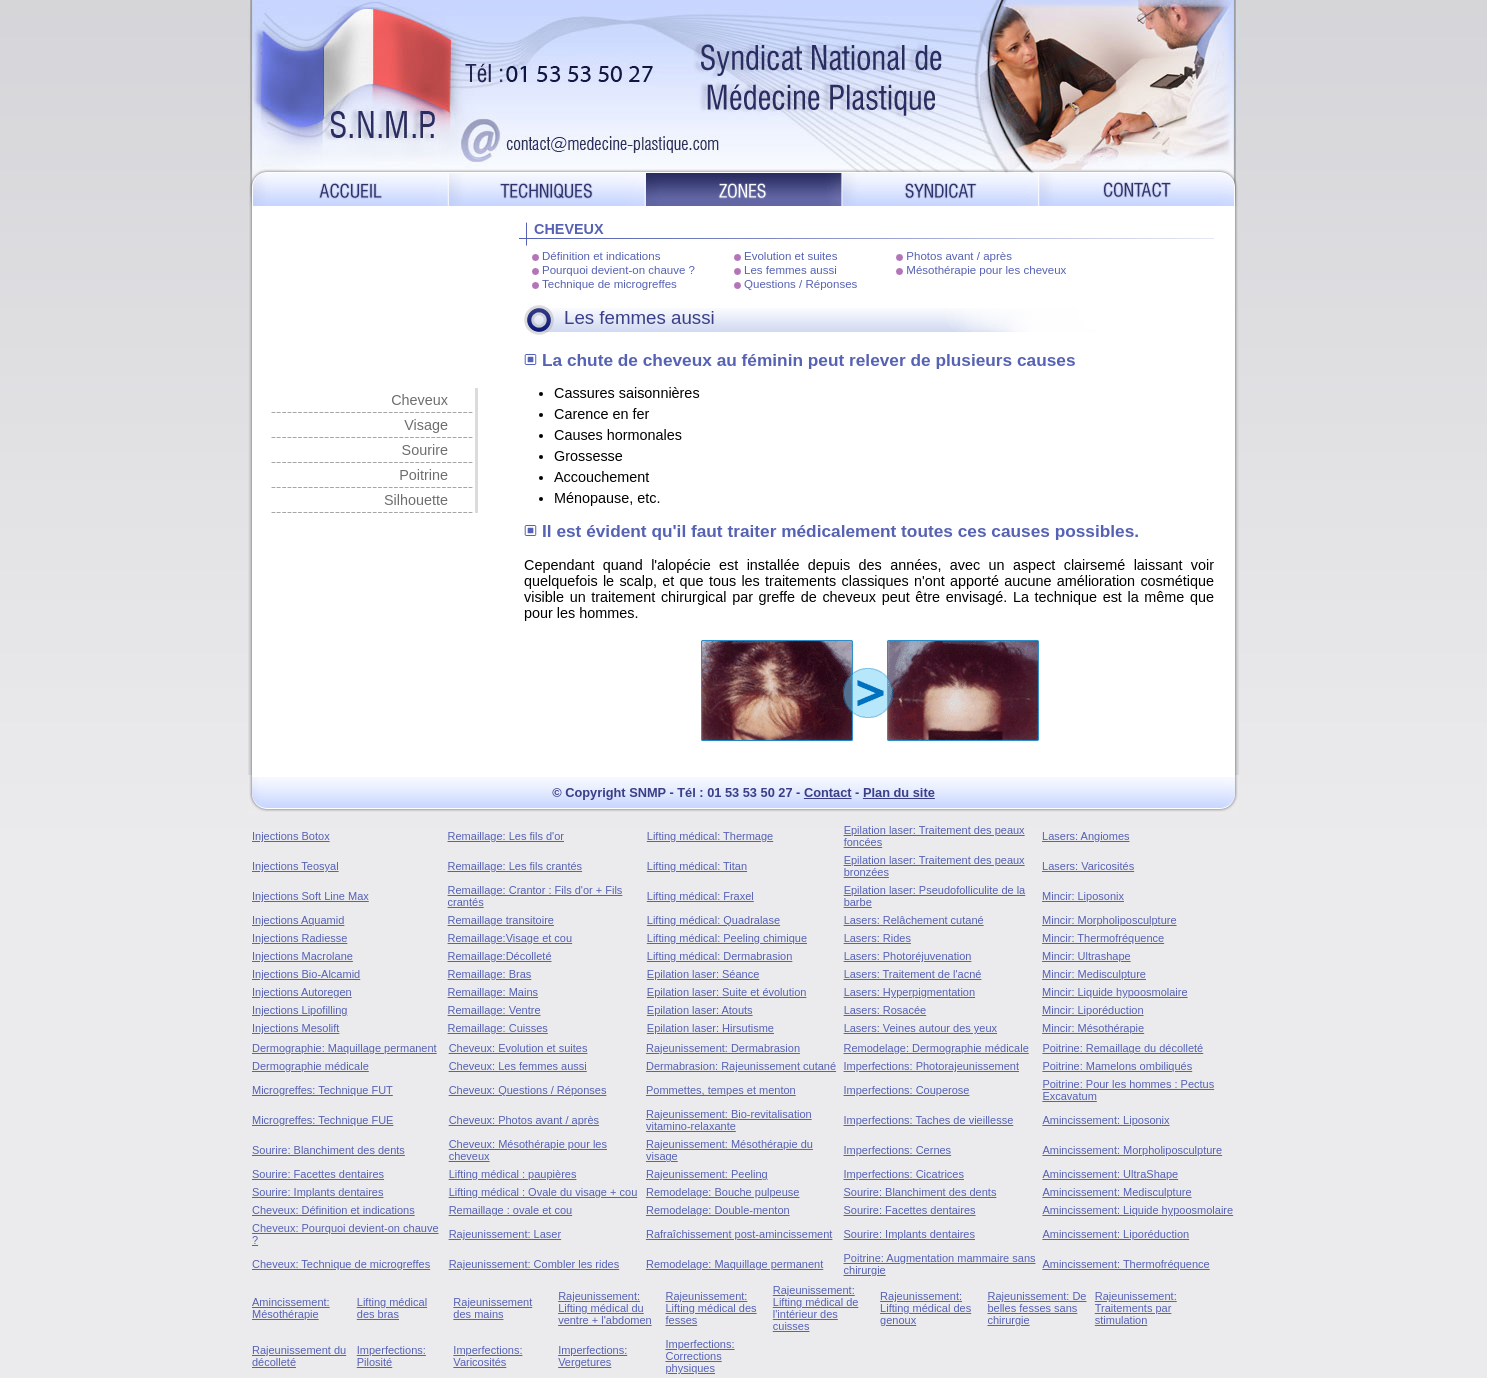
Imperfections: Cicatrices (904, 1174)
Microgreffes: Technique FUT (322, 1090)
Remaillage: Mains (493, 992)
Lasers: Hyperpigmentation (909, 992)
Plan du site (899, 792)
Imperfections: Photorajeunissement (931, 1066)
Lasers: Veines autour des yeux (920, 1028)
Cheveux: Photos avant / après (524, 1120)
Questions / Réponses (800, 284)
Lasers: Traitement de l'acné (913, 974)
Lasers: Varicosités (1088, 866)
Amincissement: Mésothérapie (291, 1308)
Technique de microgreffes (609, 284)
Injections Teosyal (295, 866)
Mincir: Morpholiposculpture (1109, 920)
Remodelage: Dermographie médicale (936, 1048)
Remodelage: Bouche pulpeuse (723, 1192)
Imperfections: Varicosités (487, 1356)
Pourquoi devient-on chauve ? (618, 270)
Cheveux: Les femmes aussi (518, 1066)
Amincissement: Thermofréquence (1125, 1264)
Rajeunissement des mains (492, 1308)
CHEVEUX (569, 229)
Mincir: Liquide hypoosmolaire (1115, 992)
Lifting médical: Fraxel (700, 896)
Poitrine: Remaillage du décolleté (1122, 1048)
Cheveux (419, 400)
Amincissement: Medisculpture (1116, 1192)
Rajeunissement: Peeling (707, 1174)
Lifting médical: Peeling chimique (727, 938)
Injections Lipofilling (299, 1010)
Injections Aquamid (298, 920)
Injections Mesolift (295, 1028)
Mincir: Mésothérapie (1093, 1028)
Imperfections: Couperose (907, 1090)
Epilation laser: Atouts (700, 1010)
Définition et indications (601, 256)
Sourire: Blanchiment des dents (328, 1150)
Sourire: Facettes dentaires (318, 1174)
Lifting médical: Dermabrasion (720, 956)
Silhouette (416, 500)
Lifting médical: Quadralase (713, 920)
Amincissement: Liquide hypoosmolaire (1137, 1210)
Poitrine (423, 475)
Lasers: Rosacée (885, 1010)
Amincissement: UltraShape (1110, 1174)
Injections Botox (291, 836)
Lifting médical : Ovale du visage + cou (543, 1192)
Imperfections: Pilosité (391, 1356)
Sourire (425, 450)
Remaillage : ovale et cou (511, 1210)
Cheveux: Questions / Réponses (528, 1090)
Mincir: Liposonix (1083, 896)
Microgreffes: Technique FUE (322, 1120)
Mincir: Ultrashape (1086, 956)
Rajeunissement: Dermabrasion (723, 1048)
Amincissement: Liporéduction (1115, 1234)
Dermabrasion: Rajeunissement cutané (741, 1066)
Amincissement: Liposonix (1105, 1120)
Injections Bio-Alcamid (306, 974)
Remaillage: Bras (490, 974)
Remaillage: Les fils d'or (506, 836)
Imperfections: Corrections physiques (699, 1356)
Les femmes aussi (790, 270)
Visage (426, 425)
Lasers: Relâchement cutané (914, 920)
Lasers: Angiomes (1085, 836)
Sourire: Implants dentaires (317, 1192)
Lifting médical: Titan (697, 866)
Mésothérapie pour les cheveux (986, 270)
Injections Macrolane (302, 956)
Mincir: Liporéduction (1093, 1010)
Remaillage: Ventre (494, 1010)
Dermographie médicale (310, 1066)
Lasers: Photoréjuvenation (908, 956)
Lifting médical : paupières (513, 1174)
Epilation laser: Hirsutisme (710, 1028)
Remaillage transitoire (501, 920)
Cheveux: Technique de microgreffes (341, 1264)
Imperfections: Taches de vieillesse (929, 1120)
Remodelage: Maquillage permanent (734, 1264)
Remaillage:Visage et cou (510, 938)
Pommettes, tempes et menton (721, 1090)
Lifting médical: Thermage (710, 836)
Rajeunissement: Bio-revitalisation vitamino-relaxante (729, 1120)
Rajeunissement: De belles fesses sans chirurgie (1036, 1308)
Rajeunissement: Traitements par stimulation (1136, 1308)
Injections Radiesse (299, 938)
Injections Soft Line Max (310, 896)
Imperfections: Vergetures (592, 1356)
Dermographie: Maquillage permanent (344, 1048)
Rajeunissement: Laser (505, 1234)
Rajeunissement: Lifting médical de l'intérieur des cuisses (816, 1308)
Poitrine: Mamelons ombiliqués (1117, 1066)
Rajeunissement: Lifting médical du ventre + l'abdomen (605, 1308)
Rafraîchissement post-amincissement (739, 1234)
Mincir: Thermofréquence (1103, 938)
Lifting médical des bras (392, 1308)
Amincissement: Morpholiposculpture (1132, 1150)
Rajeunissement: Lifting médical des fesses (710, 1308)
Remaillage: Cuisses (498, 1028)
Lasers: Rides (877, 938)
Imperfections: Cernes (898, 1150)
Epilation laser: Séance (703, 974)
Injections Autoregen (302, 992)
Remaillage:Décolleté (500, 956)
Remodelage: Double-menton (718, 1210)
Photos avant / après (959, 256)
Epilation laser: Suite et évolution (727, 992)
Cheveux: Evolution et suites (518, 1048)
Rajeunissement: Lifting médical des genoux (925, 1308)
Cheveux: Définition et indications (333, 1210)
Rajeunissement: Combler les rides (534, 1264)
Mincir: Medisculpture (1094, 974)
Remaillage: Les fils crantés (515, 866)
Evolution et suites (790, 256)
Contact (828, 792)
